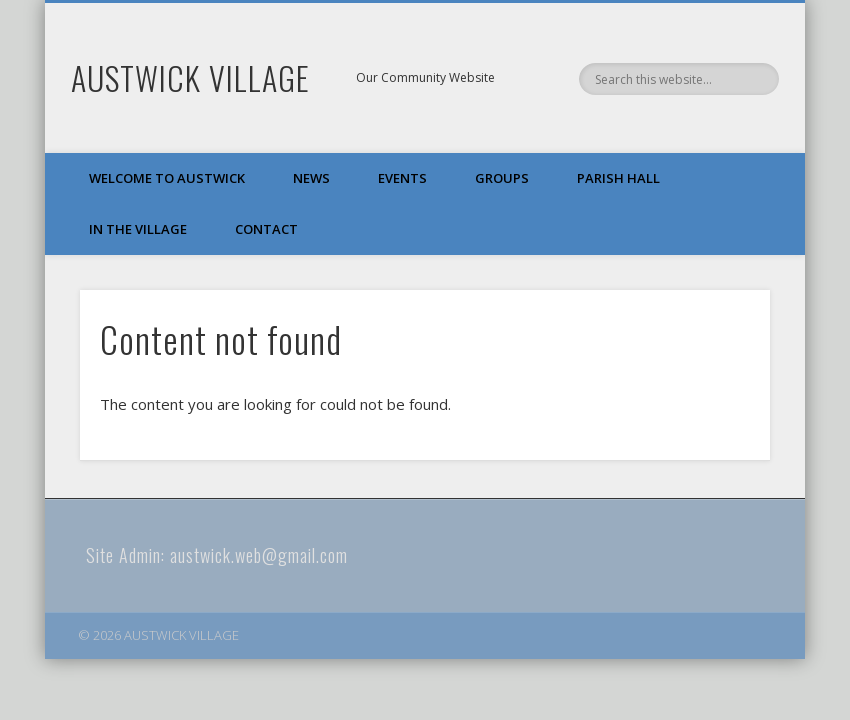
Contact (266, 229)
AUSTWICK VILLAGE (190, 77)
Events (402, 178)
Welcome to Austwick (167, 178)
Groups (502, 178)
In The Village (138, 229)
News (311, 178)
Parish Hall (618, 178)
